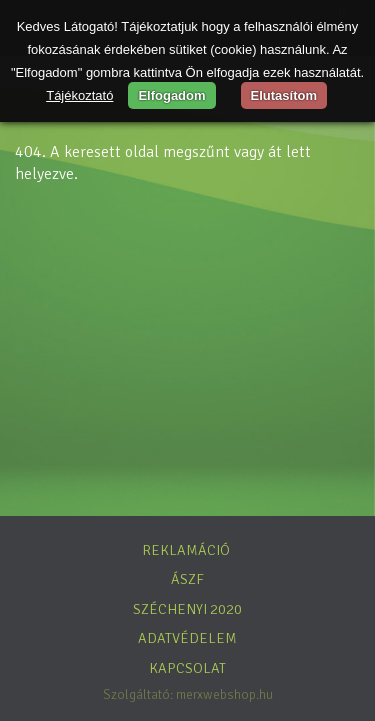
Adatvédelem (187, 638)
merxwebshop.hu (224, 694)
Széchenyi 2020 (187, 609)
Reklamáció (186, 550)
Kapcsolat (187, 668)
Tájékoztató (79, 95)
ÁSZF (187, 579)
